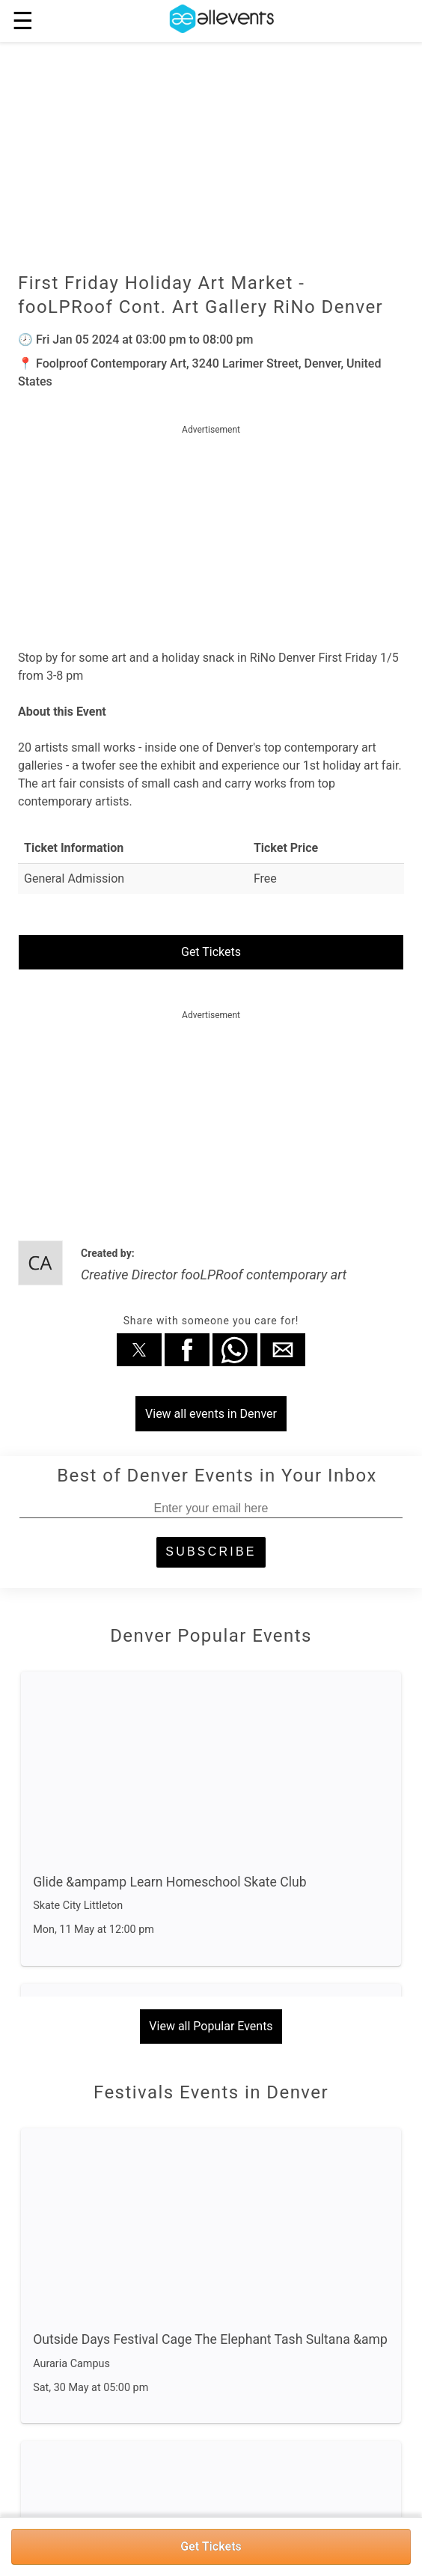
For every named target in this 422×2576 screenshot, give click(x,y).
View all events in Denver (211, 1414)
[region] (211, 532)
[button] (139, 1349)
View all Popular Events (210, 2026)
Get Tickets (211, 2546)
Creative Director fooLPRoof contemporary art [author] (213, 1274)
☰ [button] (23, 21)
